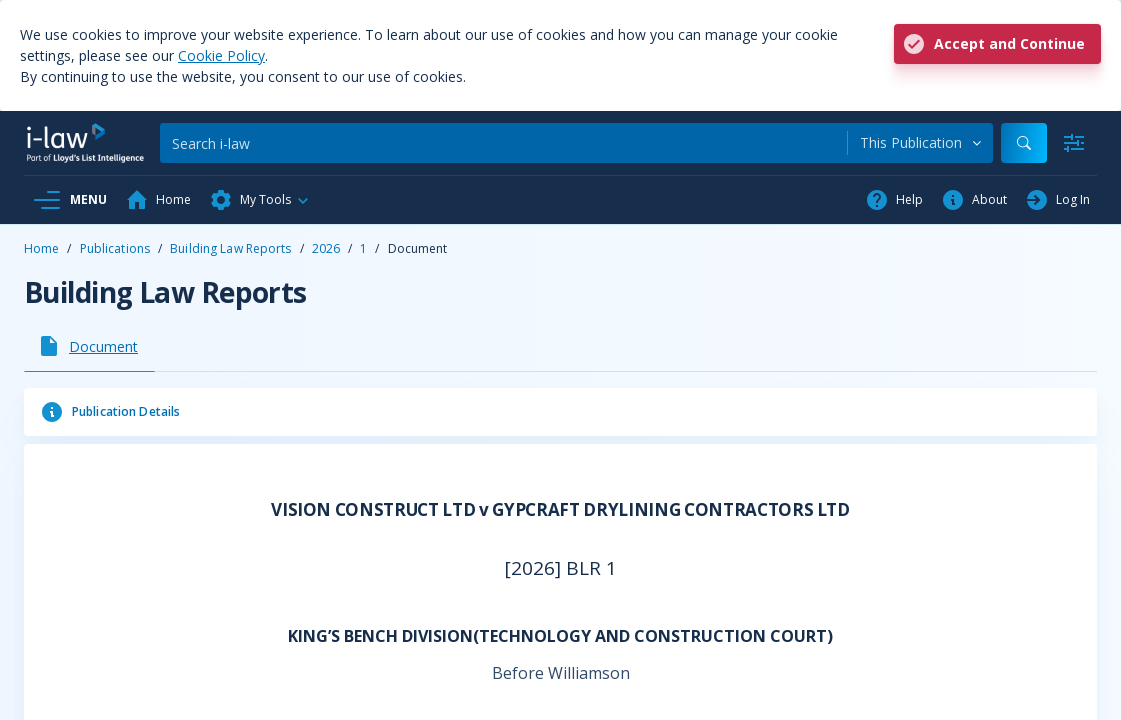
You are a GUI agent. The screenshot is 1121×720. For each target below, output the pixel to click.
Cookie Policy (221, 55)
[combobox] (920, 143)
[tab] (89, 346)
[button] (260, 200)
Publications (115, 248)
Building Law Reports (230, 248)
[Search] (503, 143)
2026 (326, 248)
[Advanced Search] (1074, 143)
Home (41, 248)
